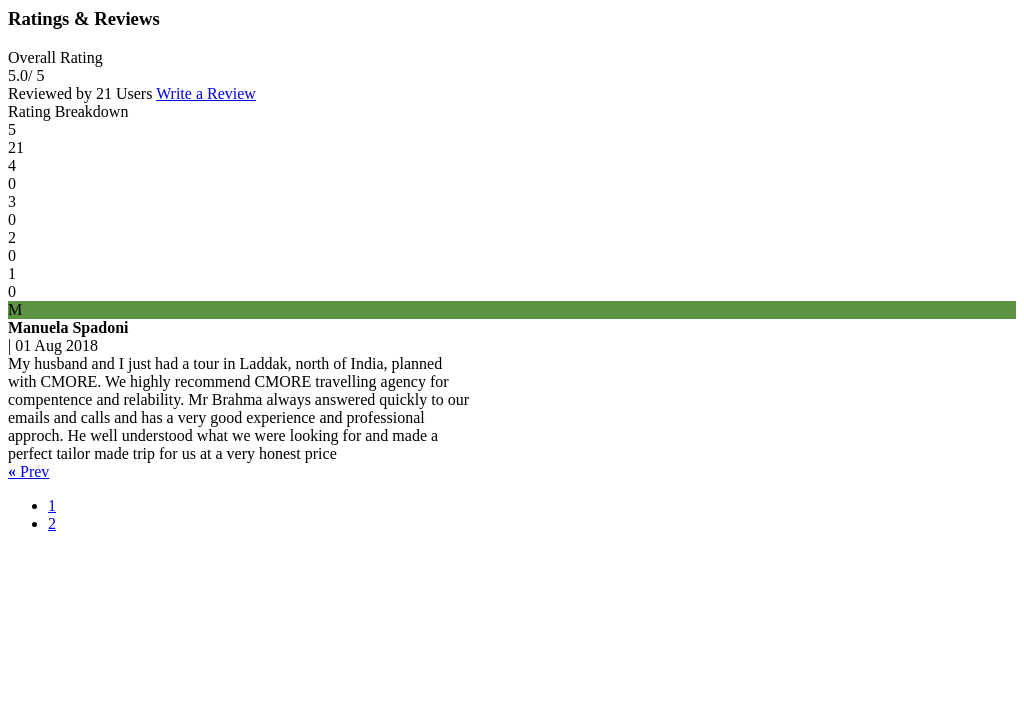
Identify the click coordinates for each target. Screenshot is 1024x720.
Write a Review (206, 93)
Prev (28, 471)
